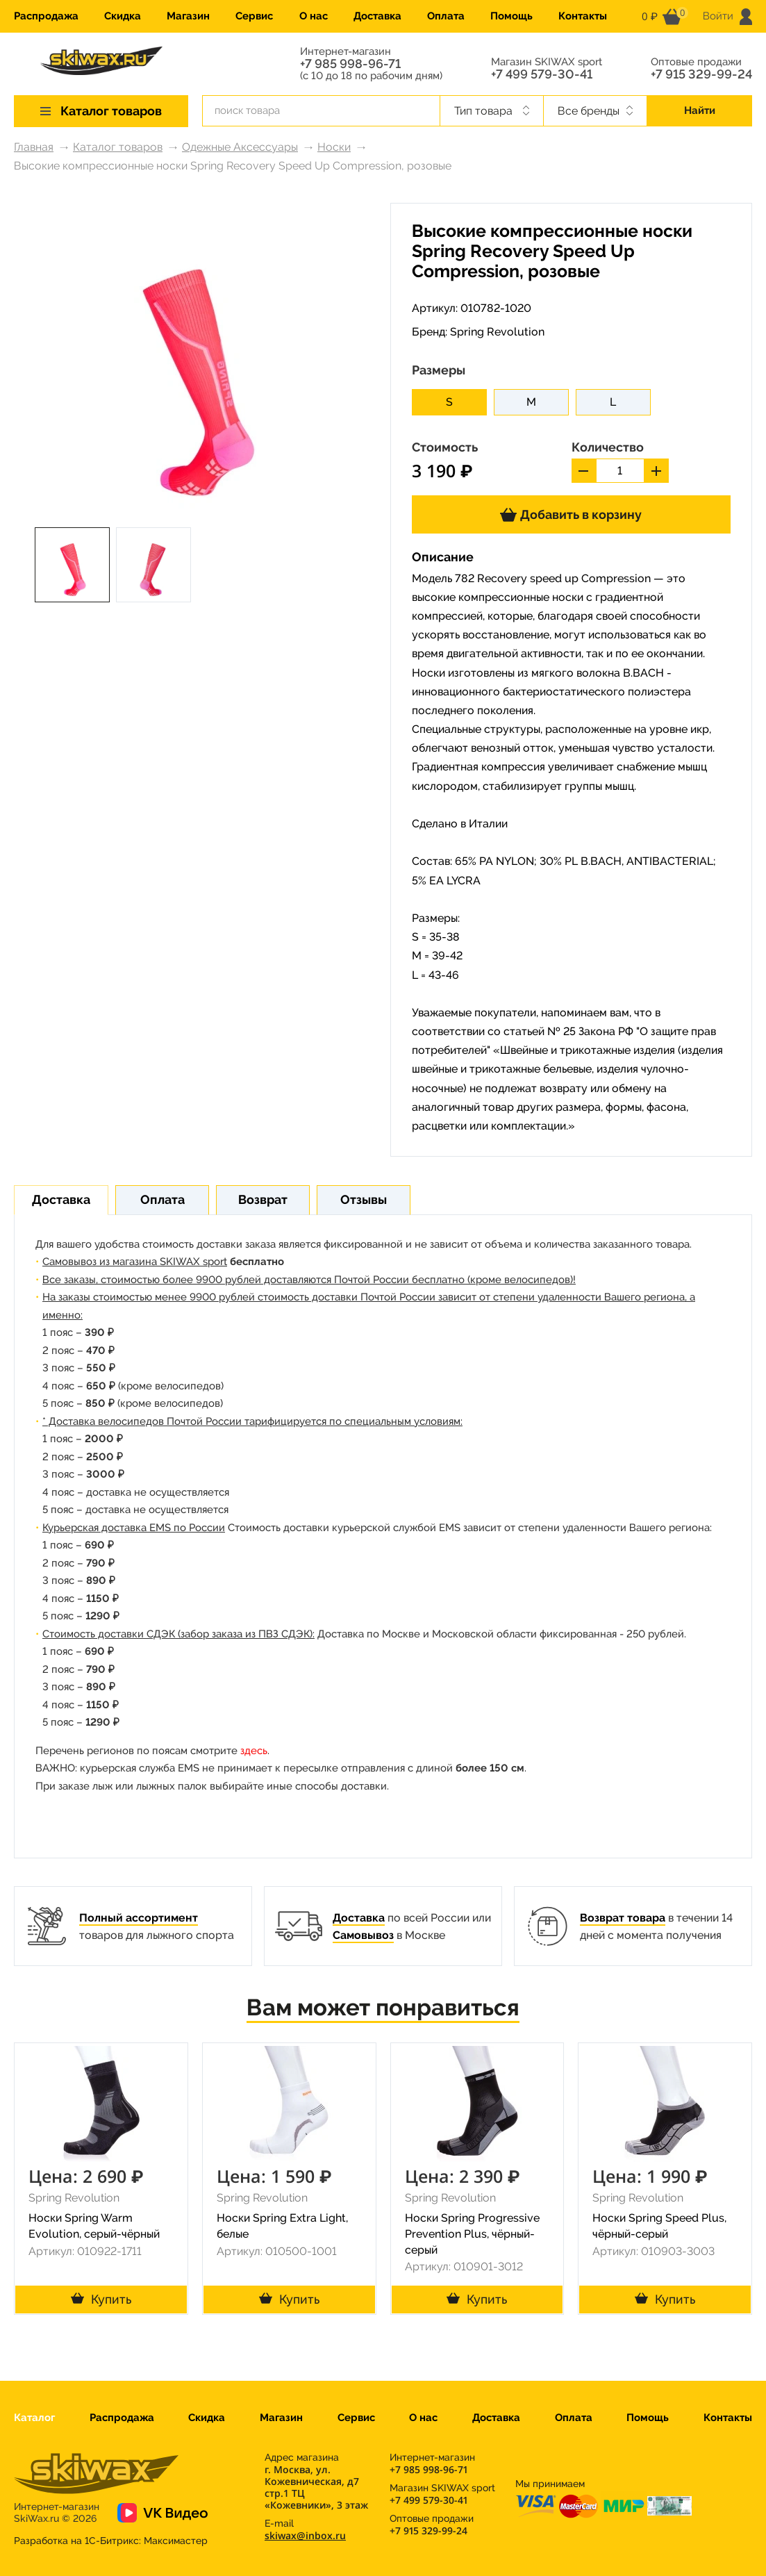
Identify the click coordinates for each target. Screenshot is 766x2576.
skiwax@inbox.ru (305, 2535)
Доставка (377, 16)
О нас (313, 16)
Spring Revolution (497, 331)
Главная (33, 147)
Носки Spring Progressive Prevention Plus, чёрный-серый (472, 2233)
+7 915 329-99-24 (701, 74)
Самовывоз (363, 1935)
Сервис (254, 16)
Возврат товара (622, 1917)
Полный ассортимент (138, 1917)
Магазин (188, 16)
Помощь (511, 16)
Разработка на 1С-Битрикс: (111, 2540)
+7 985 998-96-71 (350, 64)
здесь (253, 1750)
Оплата (446, 16)
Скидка (122, 16)
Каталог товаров (118, 147)
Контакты (582, 16)
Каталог (34, 2417)
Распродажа (46, 16)
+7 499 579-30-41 (541, 74)
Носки (334, 147)
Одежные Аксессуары (240, 147)
